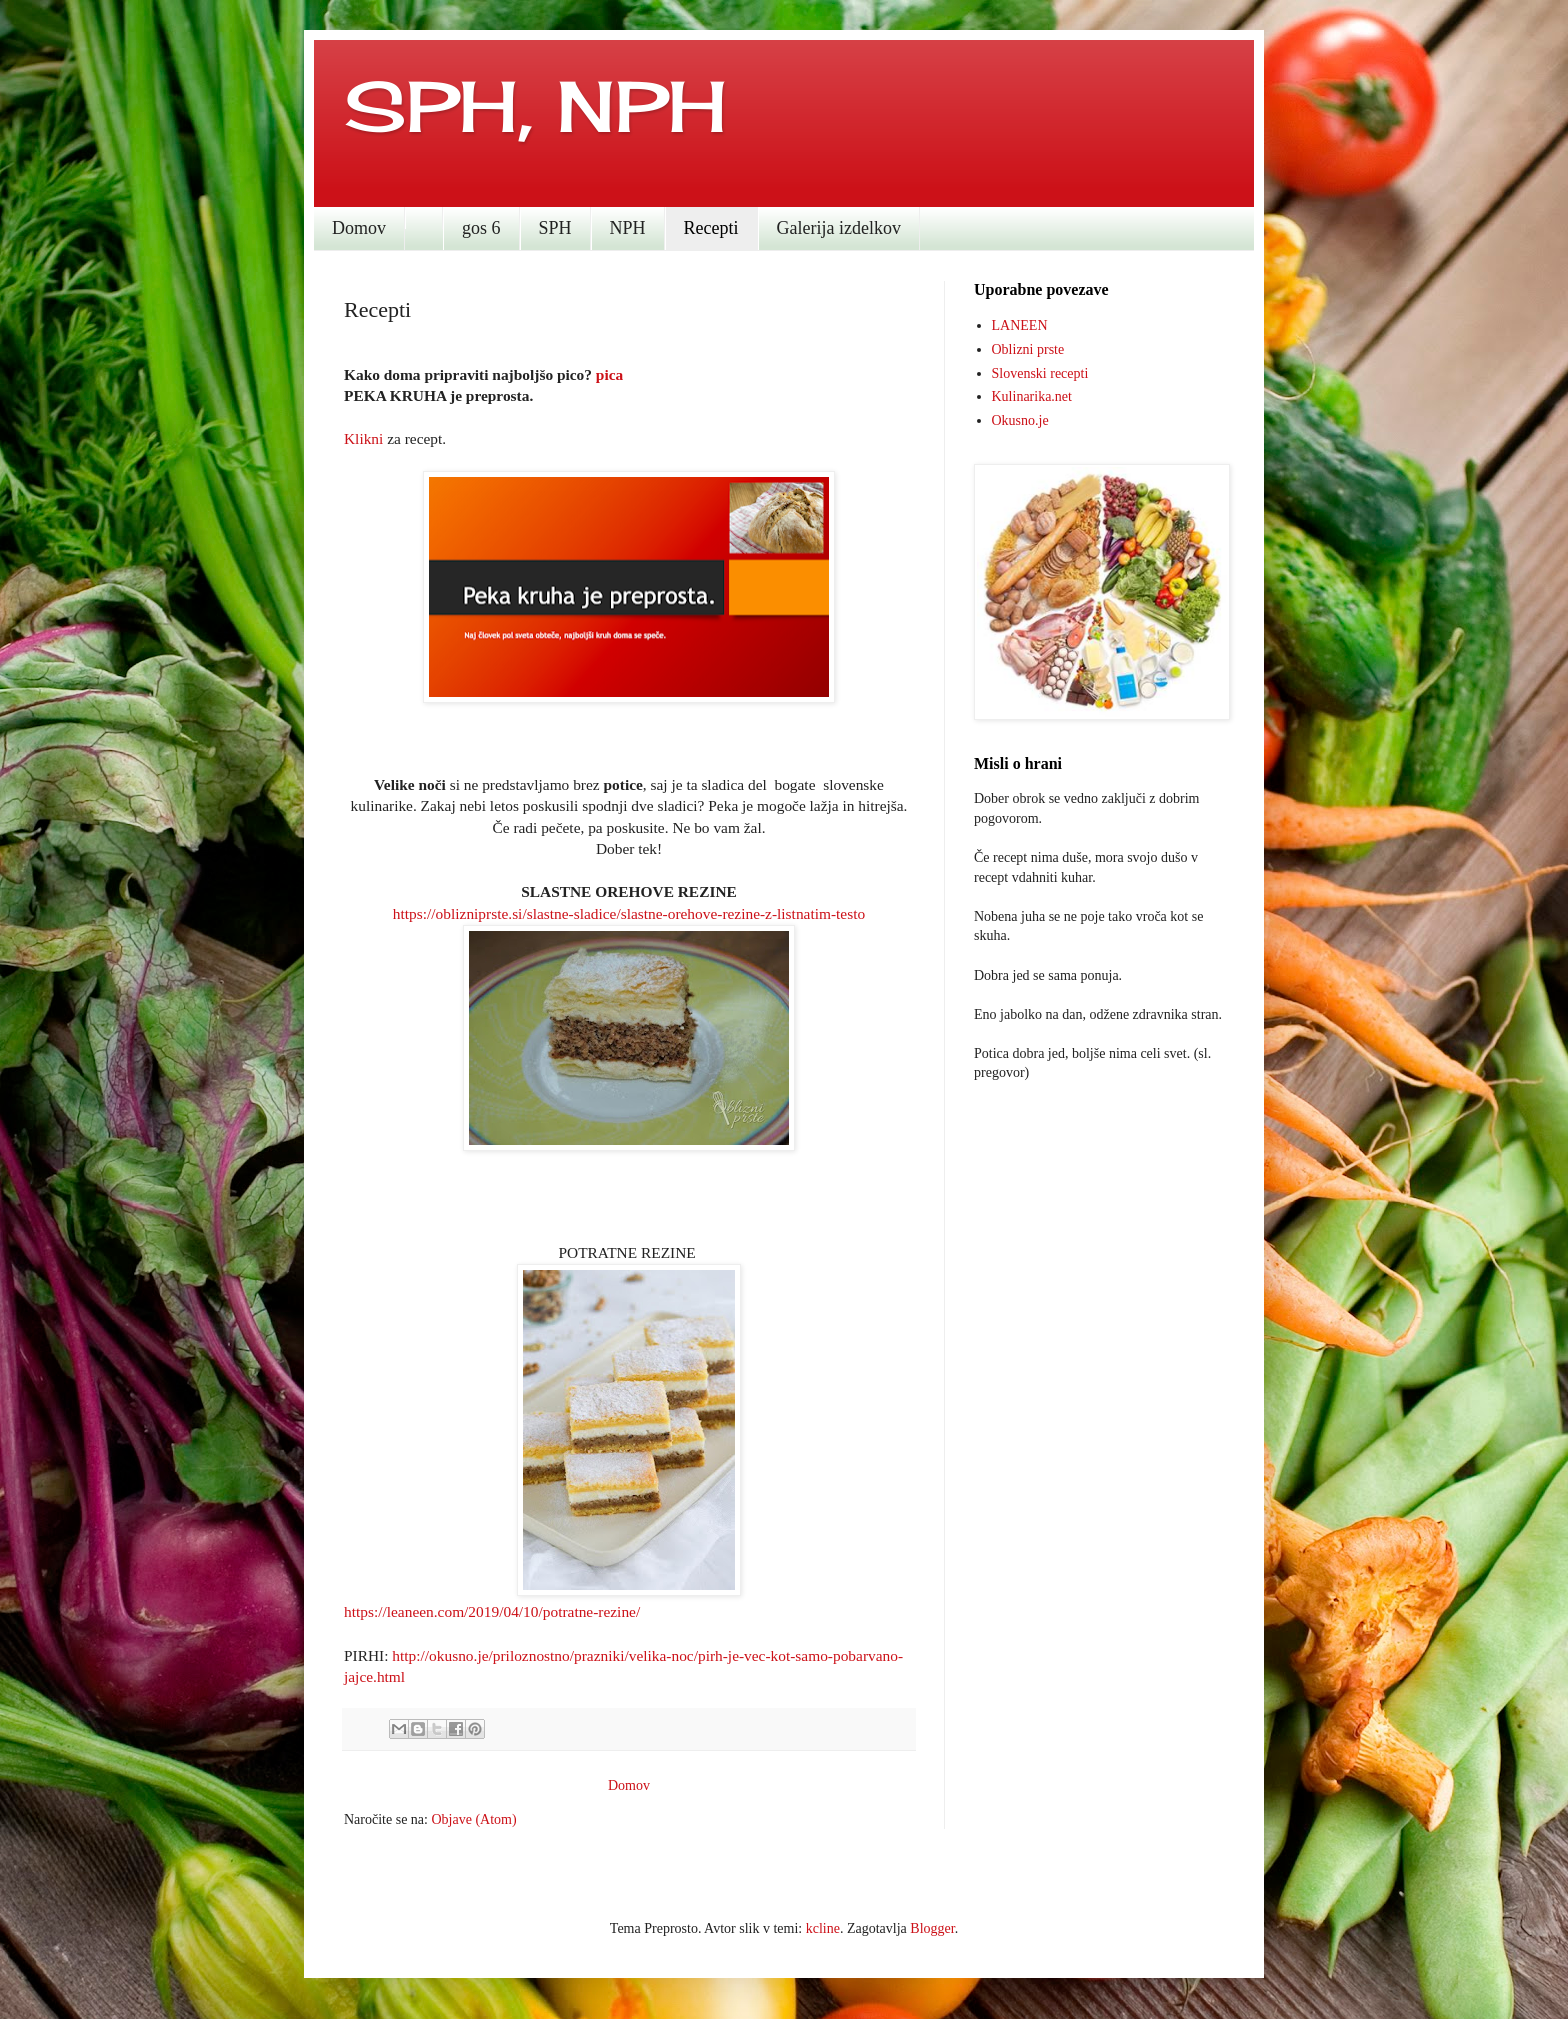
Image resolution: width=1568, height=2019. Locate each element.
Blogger (932, 1928)
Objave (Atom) (473, 1819)
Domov (359, 228)
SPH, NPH (535, 106)
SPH (555, 228)
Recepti (711, 228)
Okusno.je (1020, 420)
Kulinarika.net (1032, 396)
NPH (628, 228)
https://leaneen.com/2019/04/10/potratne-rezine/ (492, 1611)
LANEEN (1020, 325)
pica (609, 374)
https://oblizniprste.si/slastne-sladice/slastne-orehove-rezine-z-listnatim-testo (629, 913)
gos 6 (481, 228)
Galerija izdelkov (839, 228)
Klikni (363, 438)
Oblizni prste (1028, 349)
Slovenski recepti (1040, 373)
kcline (823, 1928)
